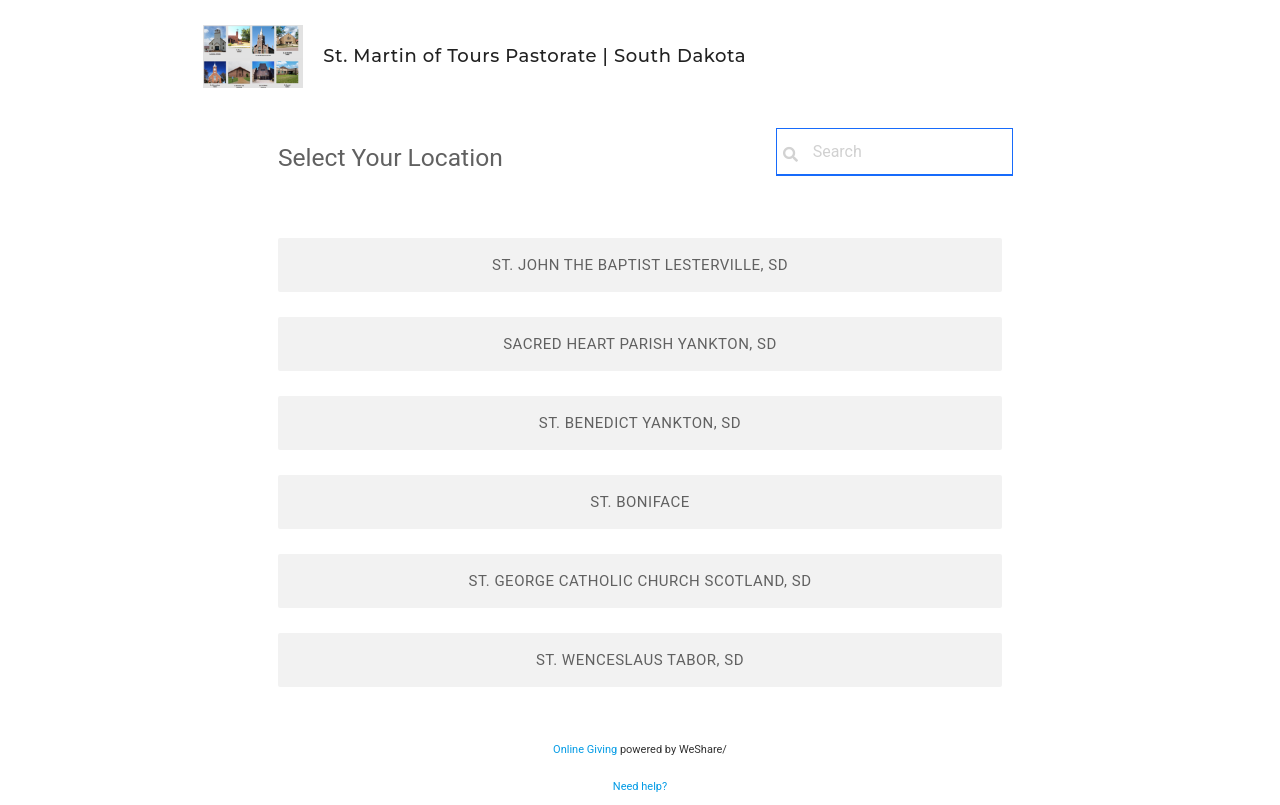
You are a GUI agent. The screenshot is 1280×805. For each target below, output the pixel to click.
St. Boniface (639, 502)
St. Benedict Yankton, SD (640, 423)
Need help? (640, 786)
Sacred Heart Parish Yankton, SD (640, 344)
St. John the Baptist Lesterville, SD (640, 265)
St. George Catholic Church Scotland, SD (639, 581)
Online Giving (585, 749)
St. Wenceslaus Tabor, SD (640, 660)
